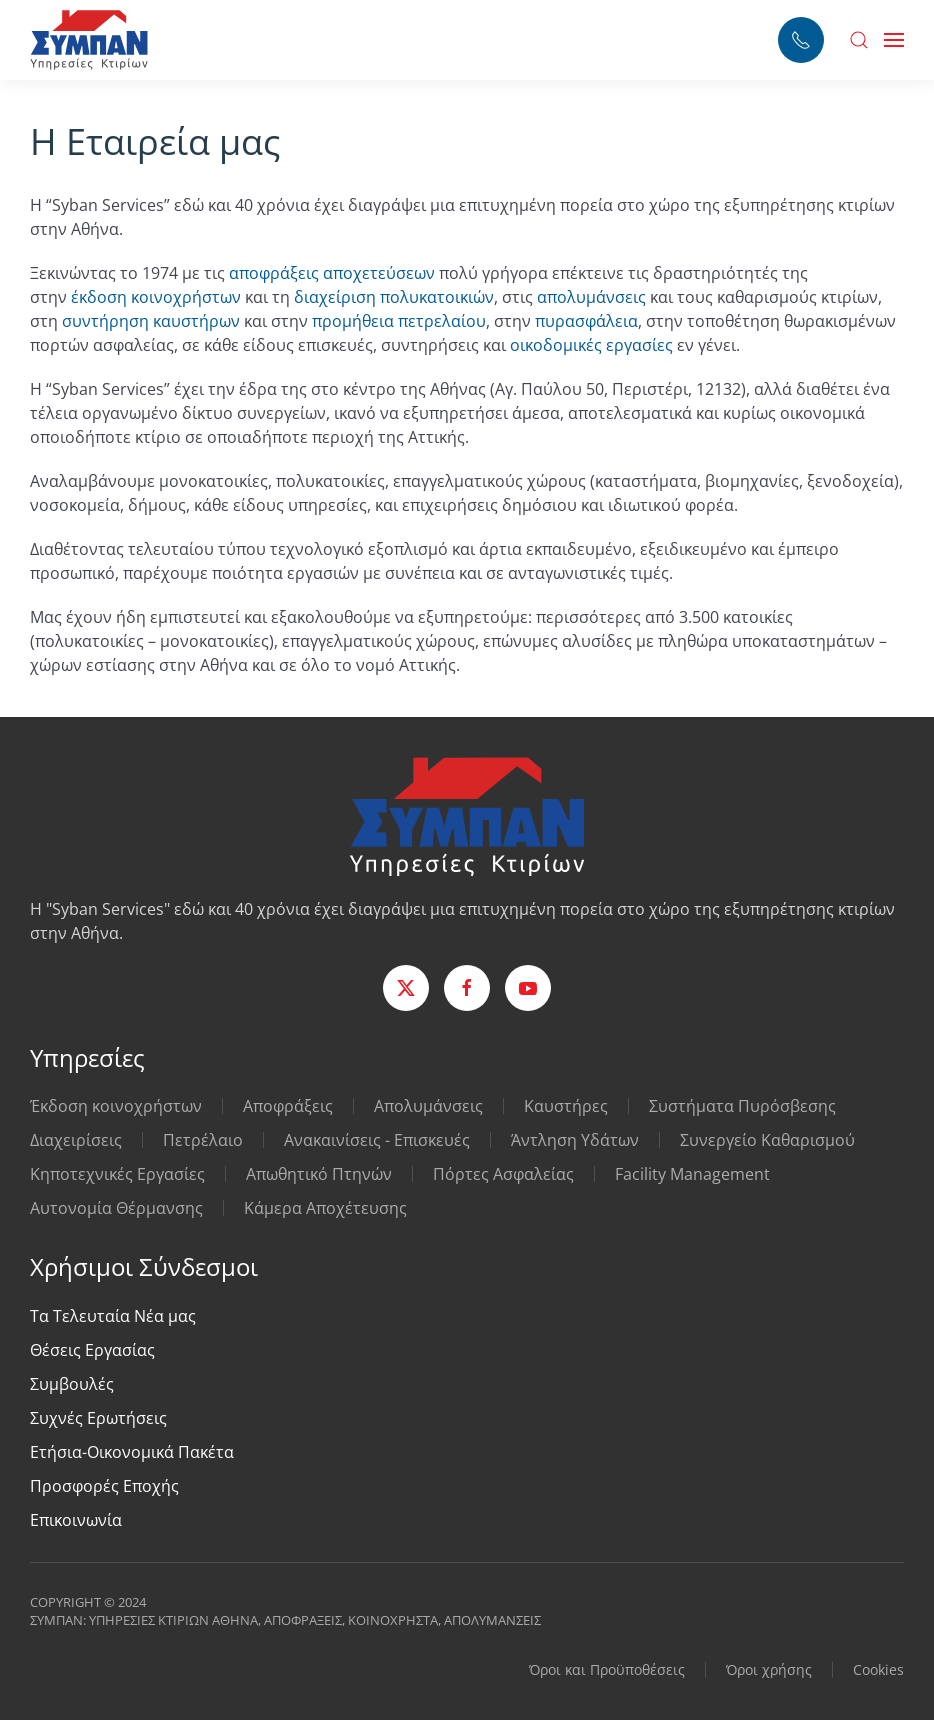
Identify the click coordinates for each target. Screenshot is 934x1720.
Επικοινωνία (76, 1520)
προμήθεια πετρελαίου (399, 321)
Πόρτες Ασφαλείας (503, 1174)
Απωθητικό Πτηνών (319, 1174)
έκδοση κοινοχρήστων (156, 297)
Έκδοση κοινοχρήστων (116, 1106)
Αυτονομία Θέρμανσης (116, 1208)
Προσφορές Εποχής (104, 1486)
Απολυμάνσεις (428, 1106)
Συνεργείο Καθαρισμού (767, 1140)
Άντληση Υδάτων (575, 1140)
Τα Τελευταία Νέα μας (113, 1316)
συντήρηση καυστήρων (151, 321)
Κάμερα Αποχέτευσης (325, 1208)
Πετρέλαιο (203, 1140)
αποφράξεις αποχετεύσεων (332, 273)
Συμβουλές (72, 1384)
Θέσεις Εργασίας (92, 1350)
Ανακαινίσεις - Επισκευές (377, 1140)
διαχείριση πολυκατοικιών (394, 297)
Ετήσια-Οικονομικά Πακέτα (132, 1452)
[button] (859, 40)
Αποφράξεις (288, 1106)
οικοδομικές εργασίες (591, 345)
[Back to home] (89, 40)
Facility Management (692, 1174)
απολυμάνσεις (591, 297)
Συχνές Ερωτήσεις (98, 1418)
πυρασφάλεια (586, 321)
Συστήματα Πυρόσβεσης (742, 1106)
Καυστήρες (566, 1106)
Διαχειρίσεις (76, 1140)
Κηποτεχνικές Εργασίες (117, 1174)
